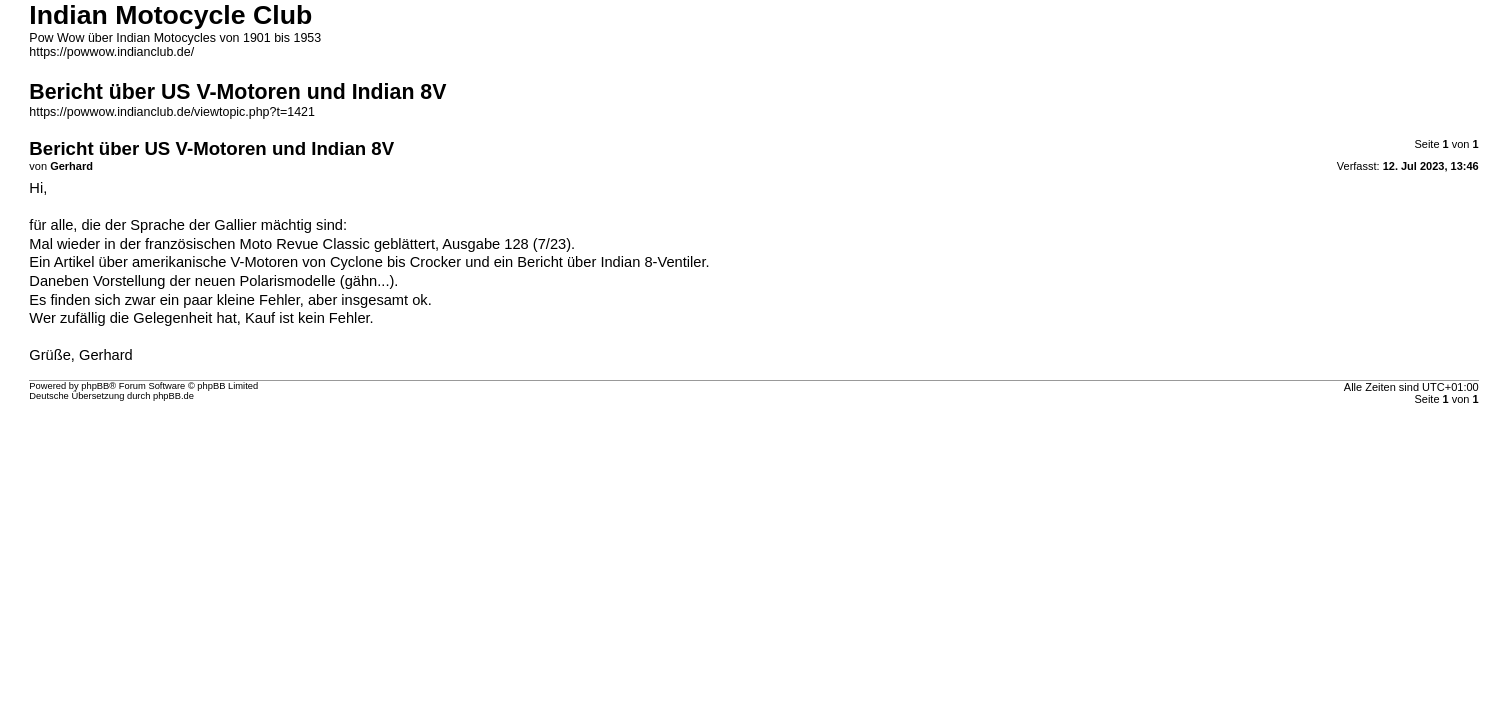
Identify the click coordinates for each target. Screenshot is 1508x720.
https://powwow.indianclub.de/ (111, 52)
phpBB (95, 386)
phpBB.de (173, 396)
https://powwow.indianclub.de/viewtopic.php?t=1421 (172, 112)
